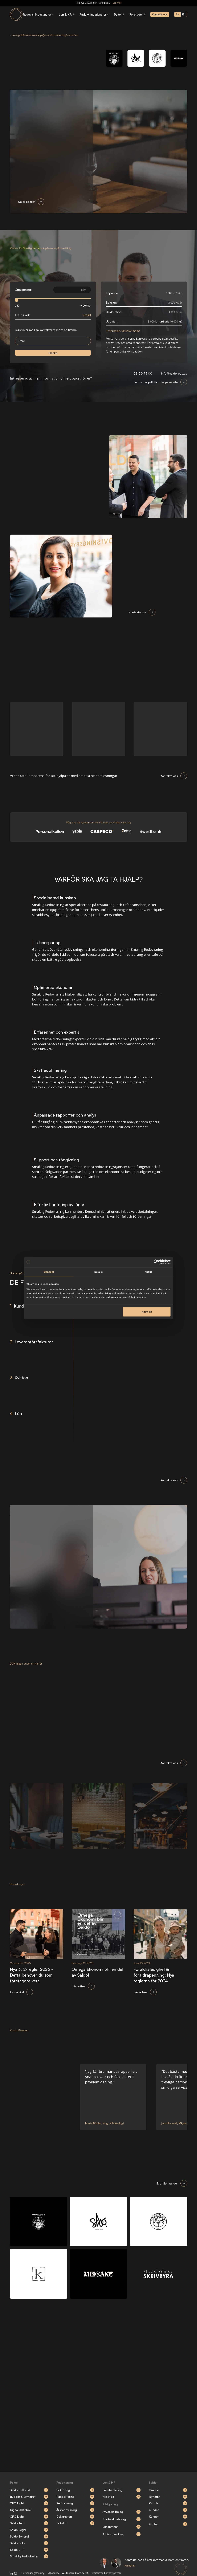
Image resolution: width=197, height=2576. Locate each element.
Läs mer (117, 2)
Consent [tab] (49, 1271)
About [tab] (148, 1271)
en (183, 14)
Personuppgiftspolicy (33, 2573)
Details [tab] (98, 1271)
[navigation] (38, 2221)
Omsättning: (23, 289)
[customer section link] (114, 58)
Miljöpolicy (53, 2573)
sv (177, 14)
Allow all (147, 1311)
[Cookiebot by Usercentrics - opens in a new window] (156, 1261)
